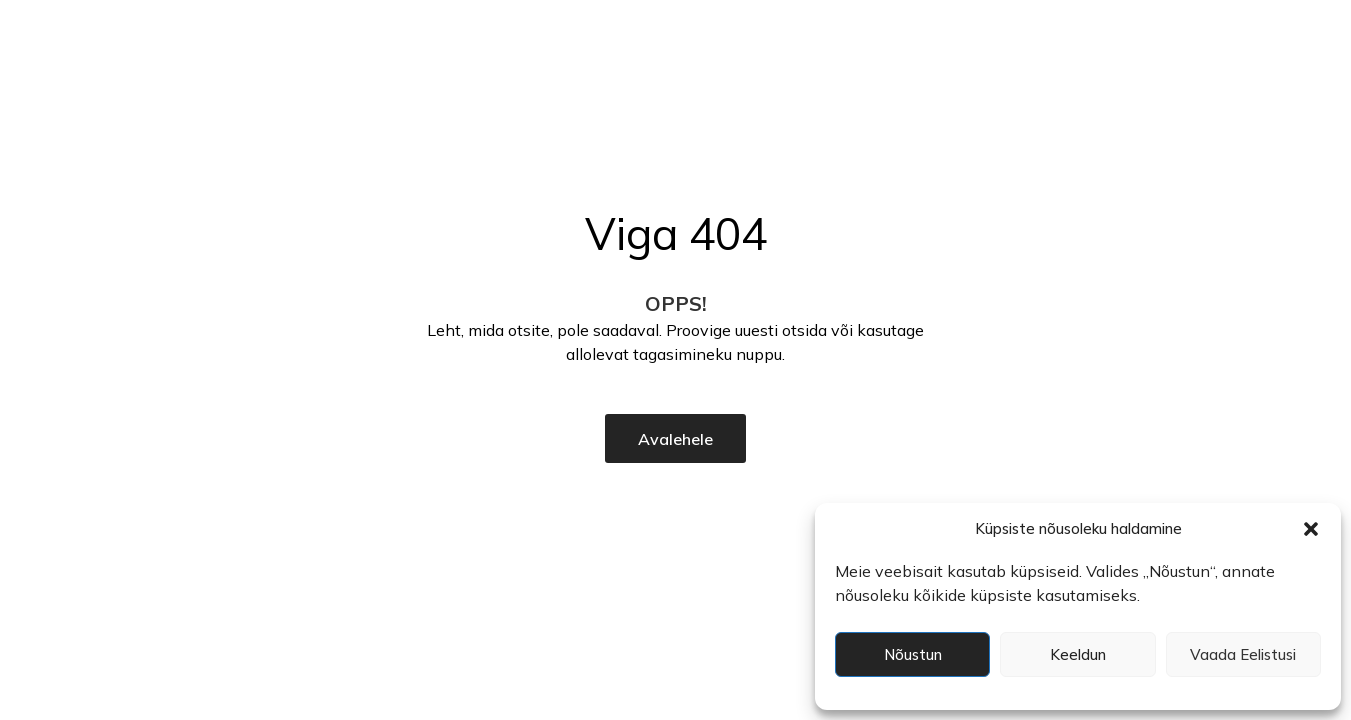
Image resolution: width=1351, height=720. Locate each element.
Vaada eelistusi (1243, 654)
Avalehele (675, 439)
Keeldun (1078, 654)
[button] (1311, 529)
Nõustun (913, 654)
